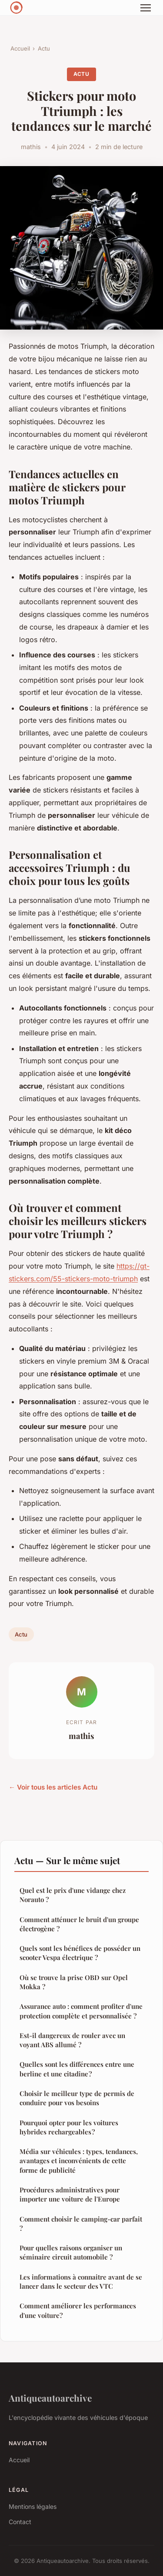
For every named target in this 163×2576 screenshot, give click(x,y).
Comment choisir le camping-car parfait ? (81, 2223)
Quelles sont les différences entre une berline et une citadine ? (77, 2069)
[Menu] (145, 8)
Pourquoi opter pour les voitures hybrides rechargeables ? (69, 2127)
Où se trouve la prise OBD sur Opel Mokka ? (74, 1982)
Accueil (20, 48)
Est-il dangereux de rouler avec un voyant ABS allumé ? (72, 2040)
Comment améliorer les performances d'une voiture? (78, 2310)
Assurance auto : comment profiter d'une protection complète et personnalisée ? (81, 2011)
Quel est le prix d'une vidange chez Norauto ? (73, 1895)
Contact (20, 2521)
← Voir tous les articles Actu (53, 1787)
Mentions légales (33, 2506)
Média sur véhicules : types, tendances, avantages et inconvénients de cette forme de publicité (79, 2160)
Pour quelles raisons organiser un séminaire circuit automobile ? (71, 2252)
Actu (44, 48)
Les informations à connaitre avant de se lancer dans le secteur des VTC (81, 2281)
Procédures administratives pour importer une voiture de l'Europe (70, 2194)
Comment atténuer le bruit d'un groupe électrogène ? (79, 1924)
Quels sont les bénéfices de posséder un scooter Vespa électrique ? (80, 1953)
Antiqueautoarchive (50, 2398)
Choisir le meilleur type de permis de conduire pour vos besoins (77, 2098)
